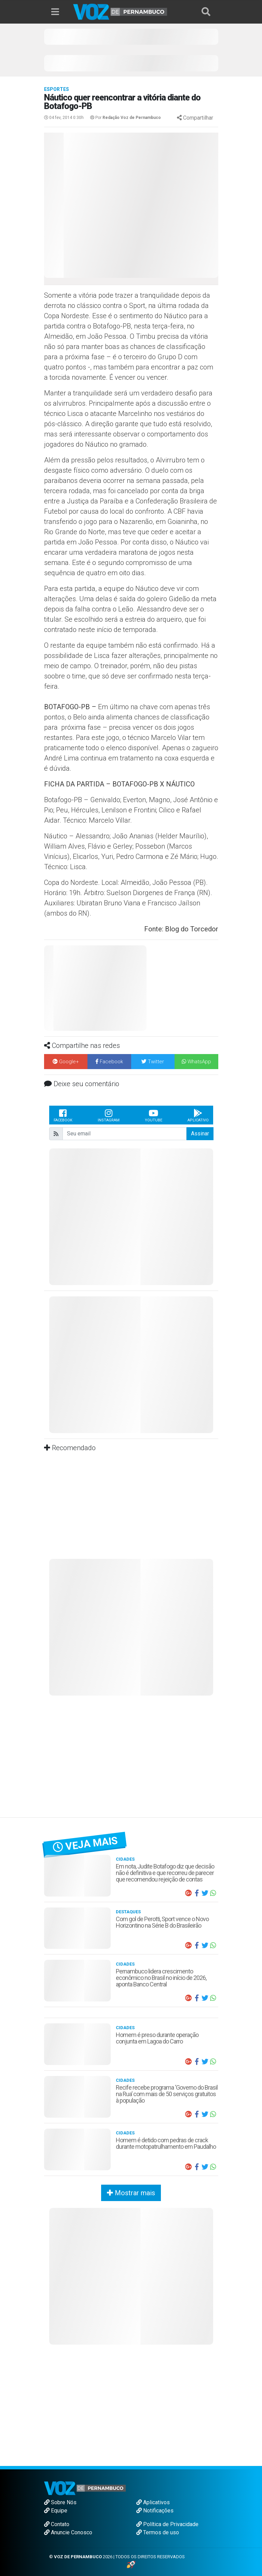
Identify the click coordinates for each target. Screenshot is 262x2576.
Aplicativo (198, 1115)
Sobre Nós (60, 2502)
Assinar (200, 1133)
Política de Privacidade (167, 2524)
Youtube (153, 1115)
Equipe (55, 2510)
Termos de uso (157, 2532)
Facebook (63, 1115)
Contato (56, 2524)
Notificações (155, 2510)
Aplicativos (153, 2502)
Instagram (109, 1115)
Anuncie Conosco (68, 2532)
